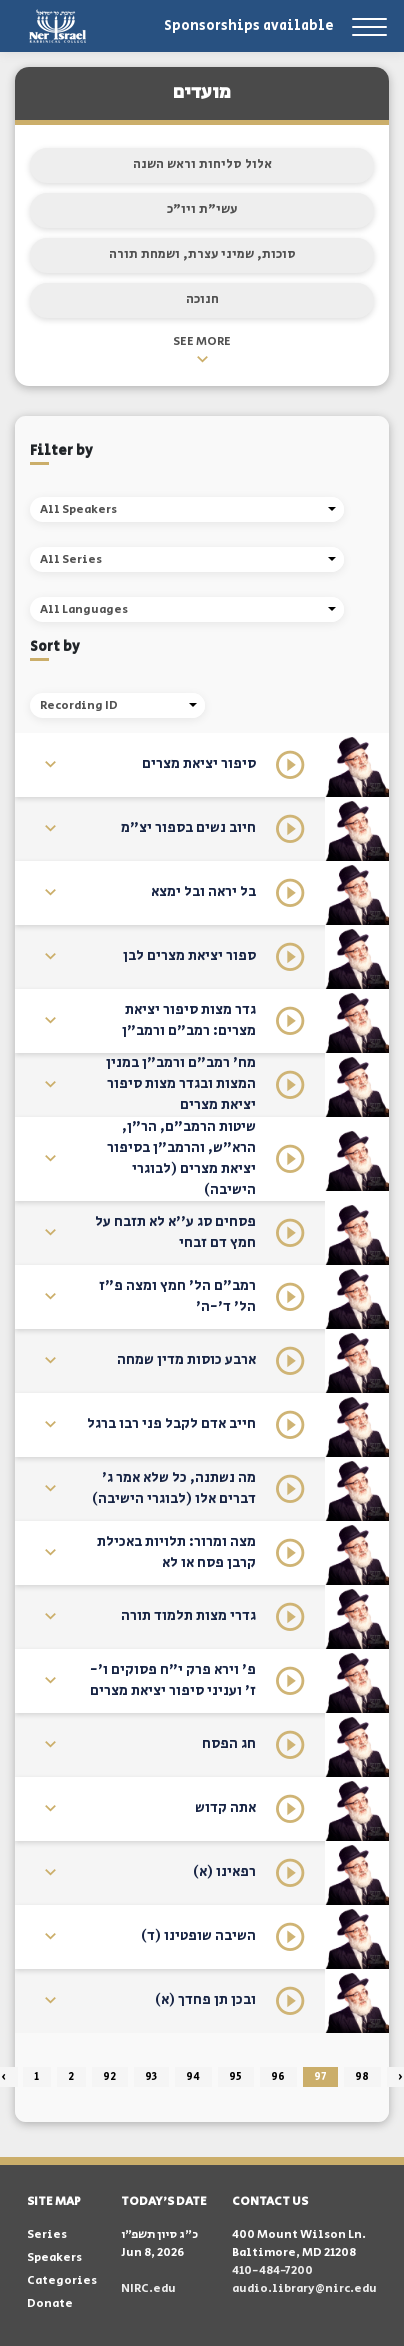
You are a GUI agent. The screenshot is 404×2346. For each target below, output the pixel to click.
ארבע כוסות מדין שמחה (186, 1360)
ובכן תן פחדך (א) (205, 2000)
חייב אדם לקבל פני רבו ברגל (171, 1424)
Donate (50, 2303)
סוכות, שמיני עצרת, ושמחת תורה (202, 254)
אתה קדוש (225, 1808)
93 (151, 2077)
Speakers (54, 2257)
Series (47, 2234)
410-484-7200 (272, 2270)
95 (235, 2077)
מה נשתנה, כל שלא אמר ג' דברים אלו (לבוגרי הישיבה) (174, 1488)
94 (193, 2077)
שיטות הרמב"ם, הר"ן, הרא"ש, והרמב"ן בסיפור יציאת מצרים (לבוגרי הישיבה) (181, 1158)
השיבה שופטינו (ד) (198, 1936)
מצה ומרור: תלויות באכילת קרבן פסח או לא (176, 1552)
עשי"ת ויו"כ (202, 209)
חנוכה (202, 299)
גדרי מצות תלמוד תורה (188, 1616)
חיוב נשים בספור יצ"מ (188, 828)
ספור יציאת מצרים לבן (189, 956)
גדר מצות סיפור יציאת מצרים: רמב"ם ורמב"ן (189, 1020)
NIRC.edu (148, 2288)
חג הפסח (229, 1744)
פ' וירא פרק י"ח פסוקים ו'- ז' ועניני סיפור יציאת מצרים (173, 1680)
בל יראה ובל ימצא (203, 892)
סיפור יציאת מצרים (199, 764)
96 (278, 2077)
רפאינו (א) (224, 1872)
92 (109, 2077)
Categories (62, 2280)
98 (362, 2077)
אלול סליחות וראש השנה (202, 164)
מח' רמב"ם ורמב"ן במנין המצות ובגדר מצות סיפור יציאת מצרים (181, 1084)
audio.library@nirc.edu (304, 2288)
